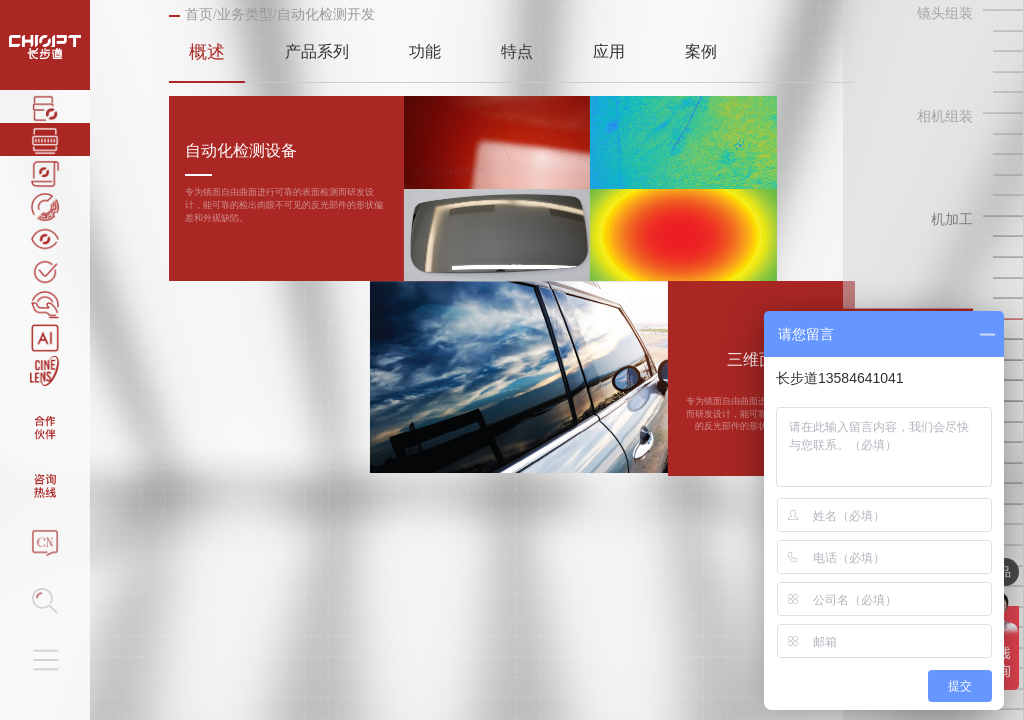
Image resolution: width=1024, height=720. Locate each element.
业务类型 (245, 14)
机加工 (952, 219)
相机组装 (945, 116)
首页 (199, 14)
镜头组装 (945, 13)
